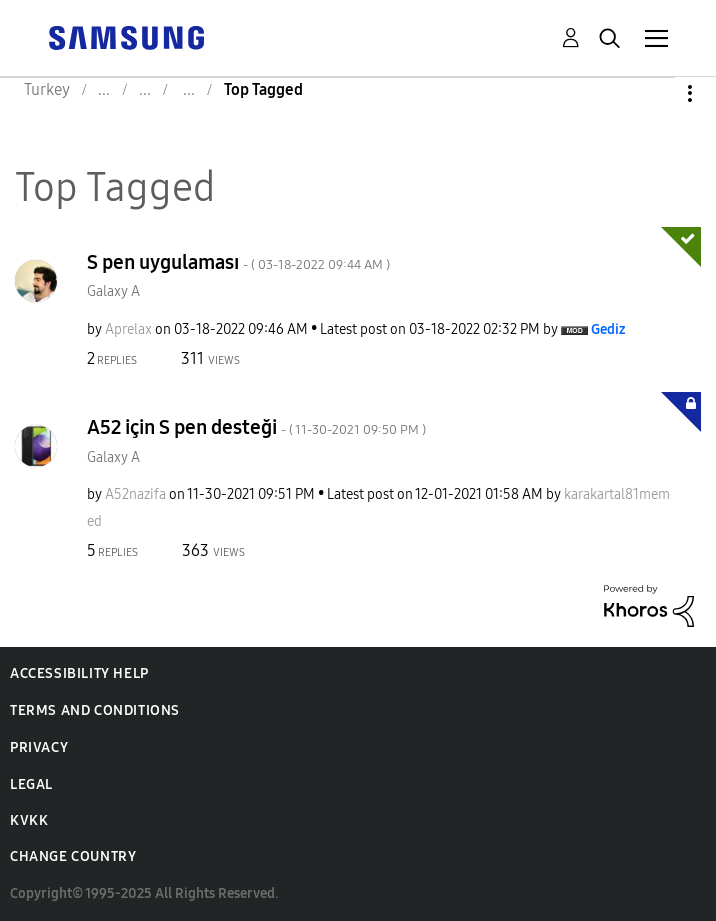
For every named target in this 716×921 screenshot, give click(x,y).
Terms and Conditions (95, 710)
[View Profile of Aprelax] (128, 329)
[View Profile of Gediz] (608, 329)
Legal (31, 784)
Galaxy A (113, 291)
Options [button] (656, 93)
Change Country (73, 856)
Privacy (39, 747)
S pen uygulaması (238, 262)
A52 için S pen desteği (256, 427)
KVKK (29, 820)
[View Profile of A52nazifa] (135, 494)
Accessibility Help (79, 673)
